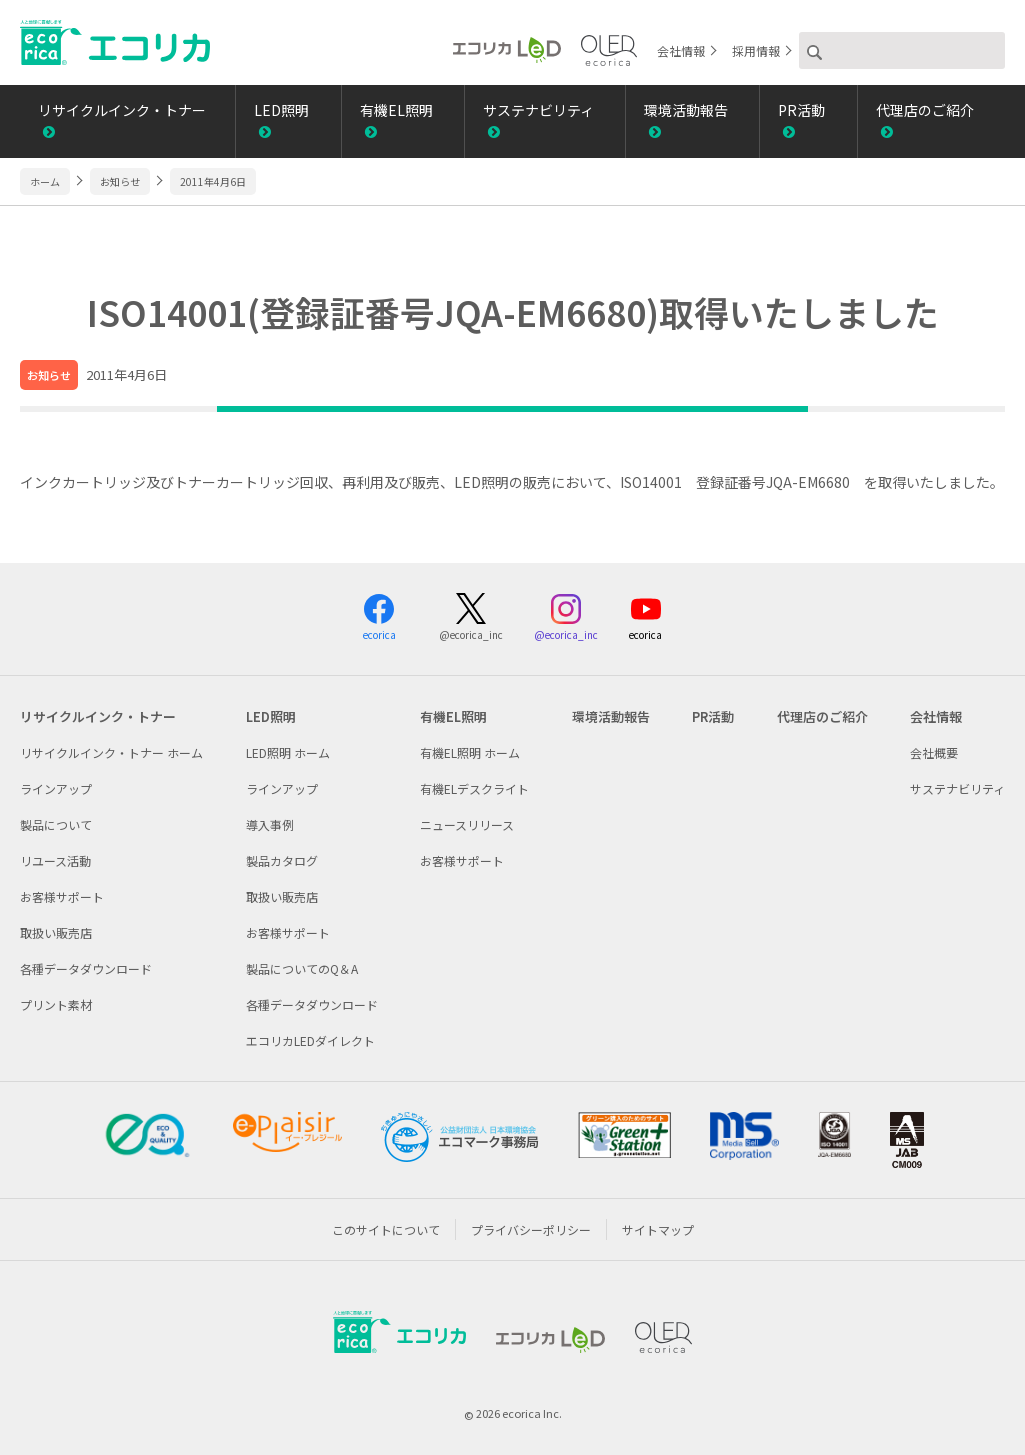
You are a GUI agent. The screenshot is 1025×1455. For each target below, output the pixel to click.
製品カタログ (282, 860)
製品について (56, 824)
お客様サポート (62, 896)
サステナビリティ (538, 110)
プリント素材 (56, 1004)
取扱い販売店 (56, 932)
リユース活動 (55, 860)
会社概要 (934, 752)
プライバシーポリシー (531, 1229)
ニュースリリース (467, 824)
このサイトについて (386, 1229)
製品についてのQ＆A (302, 968)
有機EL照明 (396, 110)
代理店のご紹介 (925, 110)
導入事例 (270, 824)
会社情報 (681, 50)
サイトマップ (658, 1229)
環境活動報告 (686, 110)
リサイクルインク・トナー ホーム (111, 752)
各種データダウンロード (86, 968)
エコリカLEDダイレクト (310, 1040)
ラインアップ (56, 788)
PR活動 (801, 110)
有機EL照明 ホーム (470, 752)
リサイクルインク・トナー (122, 110)
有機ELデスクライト (474, 788)
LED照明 (281, 110)
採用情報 (756, 50)
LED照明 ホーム (288, 752)
